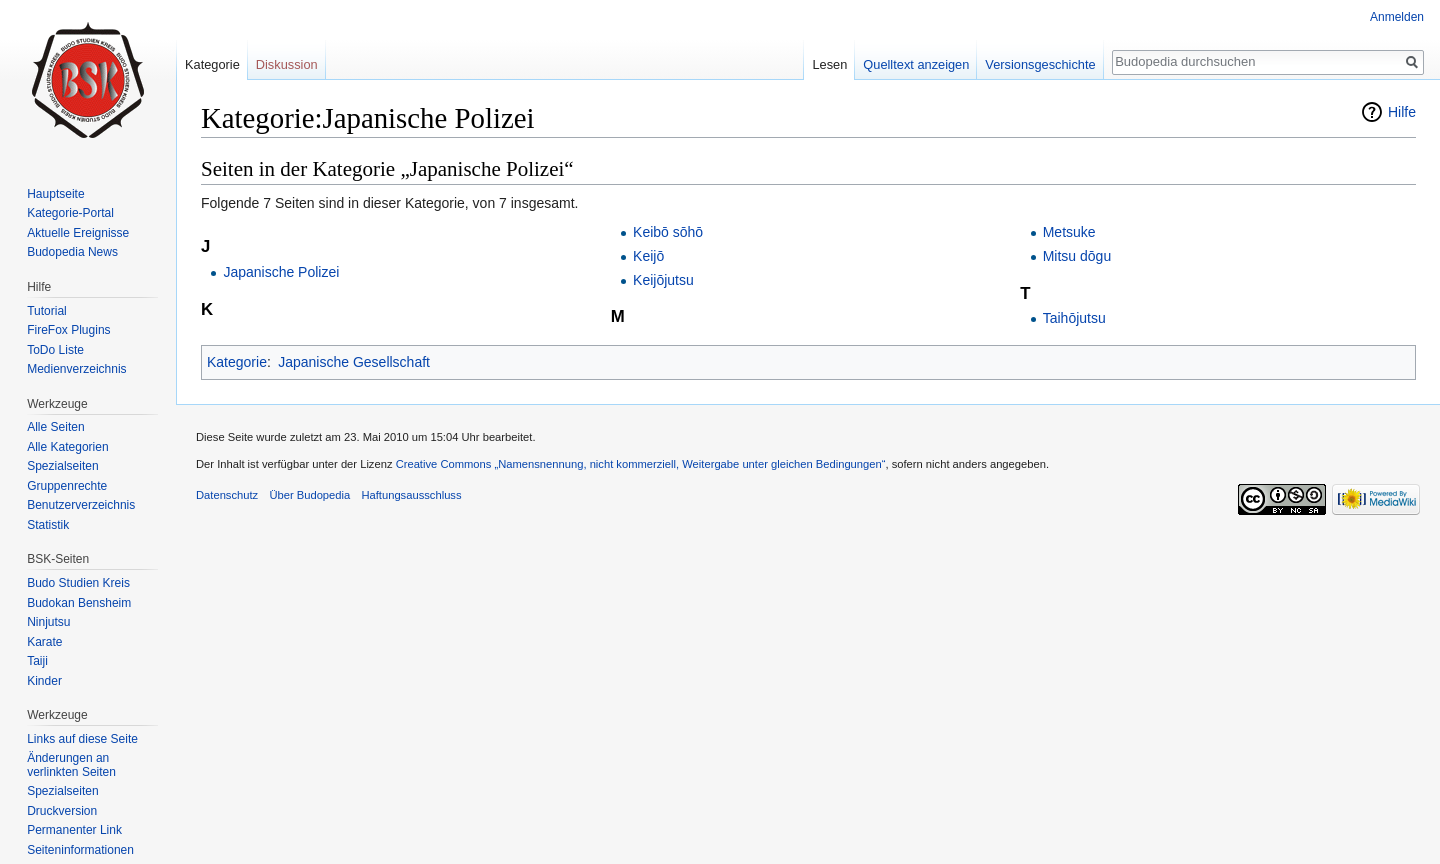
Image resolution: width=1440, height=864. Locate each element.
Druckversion (62, 811)
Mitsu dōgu (1077, 256)
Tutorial (47, 311)
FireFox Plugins (68, 330)
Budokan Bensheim (79, 603)
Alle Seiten (55, 427)
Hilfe (1402, 112)
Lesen (829, 64)
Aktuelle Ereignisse (78, 233)
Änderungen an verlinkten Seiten (71, 765)
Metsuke (1069, 232)
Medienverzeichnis (76, 369)
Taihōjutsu (1074, 318)
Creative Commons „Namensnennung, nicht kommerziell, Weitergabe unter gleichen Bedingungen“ (641, 464)
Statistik (48, 525)
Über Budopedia (309, 495)
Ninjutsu (48, 622)
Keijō (648, 256)
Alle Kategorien (67, 447)
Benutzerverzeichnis (81, 505)
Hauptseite (55, 194)
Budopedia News (72, 252)
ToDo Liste (55, 350)
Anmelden (1397, 17)
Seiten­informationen (80, 850)
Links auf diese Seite (82, 739)
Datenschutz (227, 495)
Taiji (37, 661)
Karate (44, 642)
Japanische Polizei (281, 272)
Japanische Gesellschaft (354, 362)
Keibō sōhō (668, 232)
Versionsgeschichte (1040, 64)
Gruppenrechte (67, 486)
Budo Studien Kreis (78, 583)
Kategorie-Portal (70, 213)
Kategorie (237, 362)
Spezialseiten (62, 466)
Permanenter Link (74, 830)
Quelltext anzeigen (916, 64)
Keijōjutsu (663, 280)
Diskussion (287, 64)
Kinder (44, 681)
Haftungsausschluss (411, 495)
